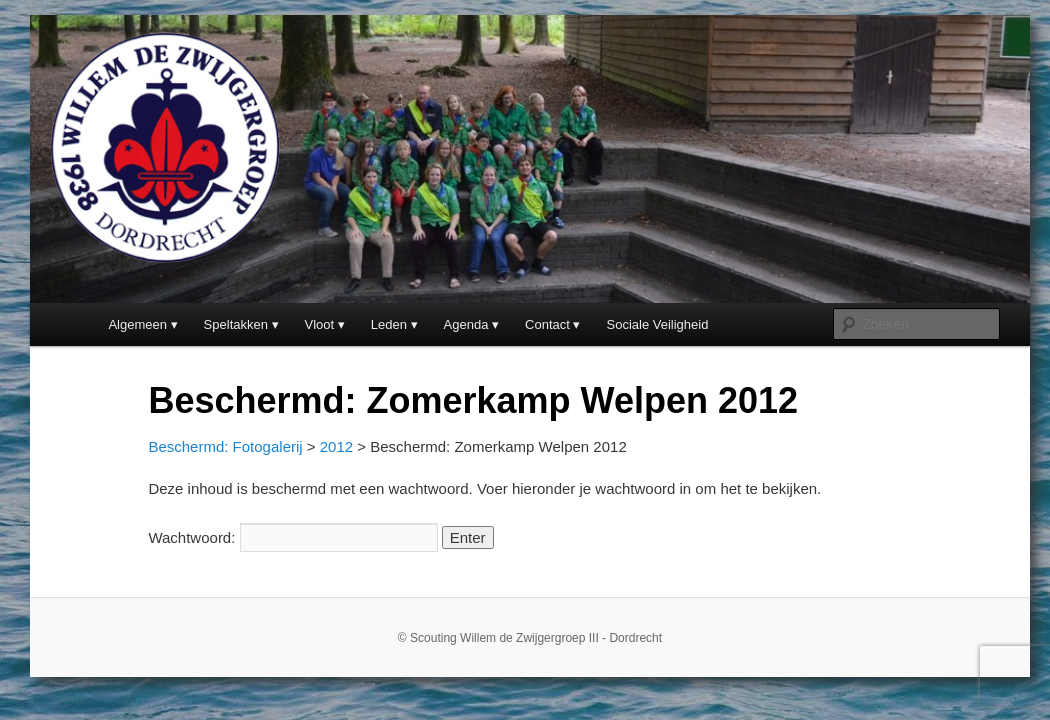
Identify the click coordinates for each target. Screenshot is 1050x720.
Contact (547, 324)
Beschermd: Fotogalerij (225, 446)
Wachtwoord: (292, 537)
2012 (336, 446)
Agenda (466, 324)
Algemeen (137, 324)
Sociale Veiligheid (658, 324)
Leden (389, 324)
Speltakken (236, 324)
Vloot (320, 324)
